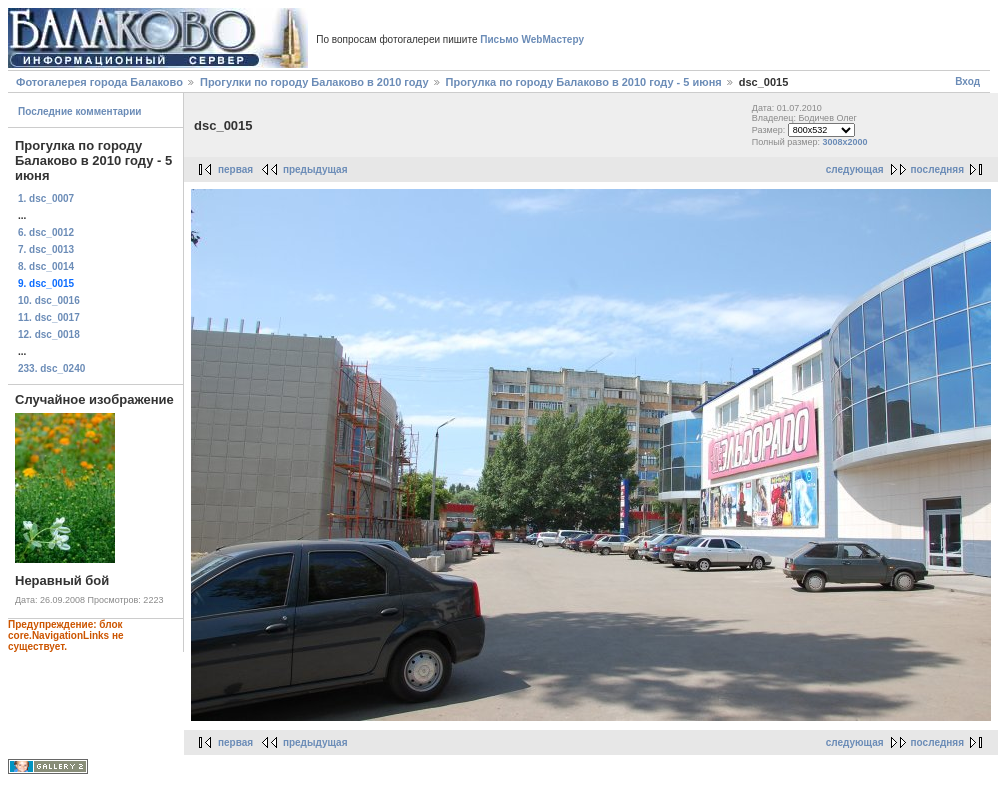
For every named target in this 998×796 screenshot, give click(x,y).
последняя (937, 169)
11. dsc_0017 (49, 317)
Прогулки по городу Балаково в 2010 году (314, 82)
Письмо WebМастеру (532, 39)
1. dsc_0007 (46, 198)
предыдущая (315, 169)
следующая (855, 169)
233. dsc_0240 (51, 368)
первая (235, 169)
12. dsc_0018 (49, 334)
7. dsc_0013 (46, 249)
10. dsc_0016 (49, 300)
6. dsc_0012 (46, 232)
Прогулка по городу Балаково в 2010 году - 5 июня (585, 82)
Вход (967, 81)
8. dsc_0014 (46, 266)
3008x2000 (845, 142)
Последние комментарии (80, 111)
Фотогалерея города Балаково (99, 82)
